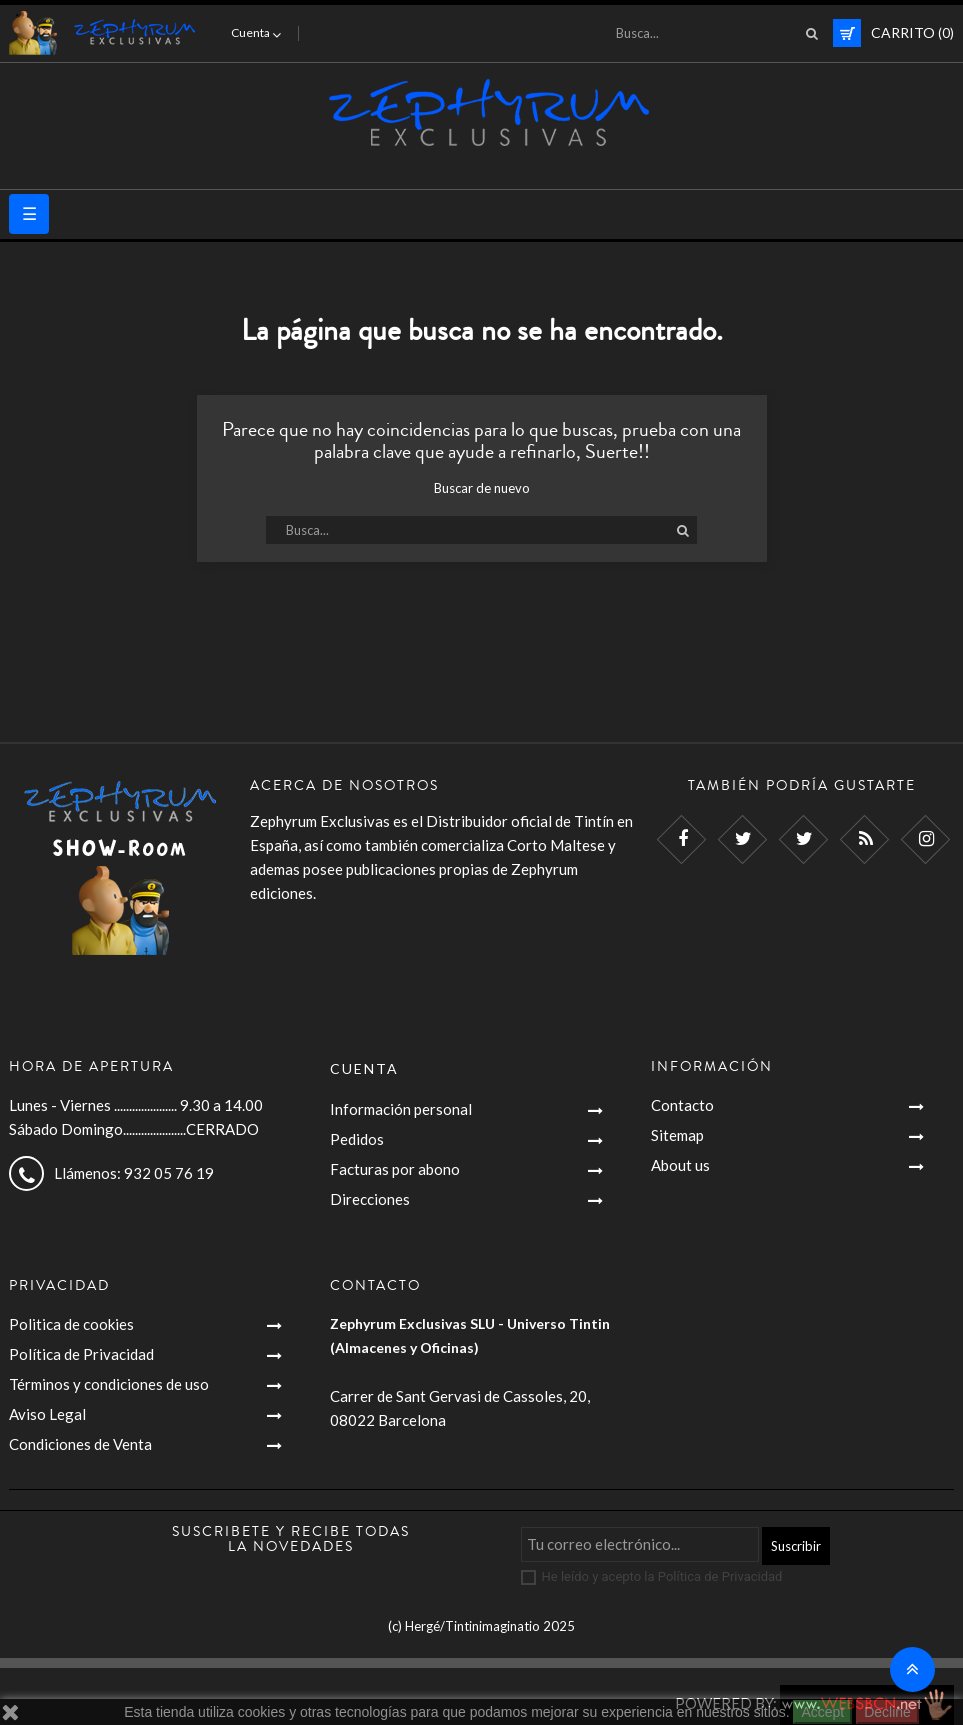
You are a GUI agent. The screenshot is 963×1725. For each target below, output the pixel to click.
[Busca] (711, 33)
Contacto (682, 1105)
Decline (887, 1712)
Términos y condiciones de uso (109, 1384)
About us (680, 1165)
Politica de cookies (71, 1324)
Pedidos (357, 1139)
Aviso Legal (47, 1414)
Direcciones (370, 1199)
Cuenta (364, 1068)
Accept (822, 1712)
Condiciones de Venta (80, 1444)
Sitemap (677, 1135)
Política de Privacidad (81, 1354)
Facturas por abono (395, 1169)
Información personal (401, 1109)
